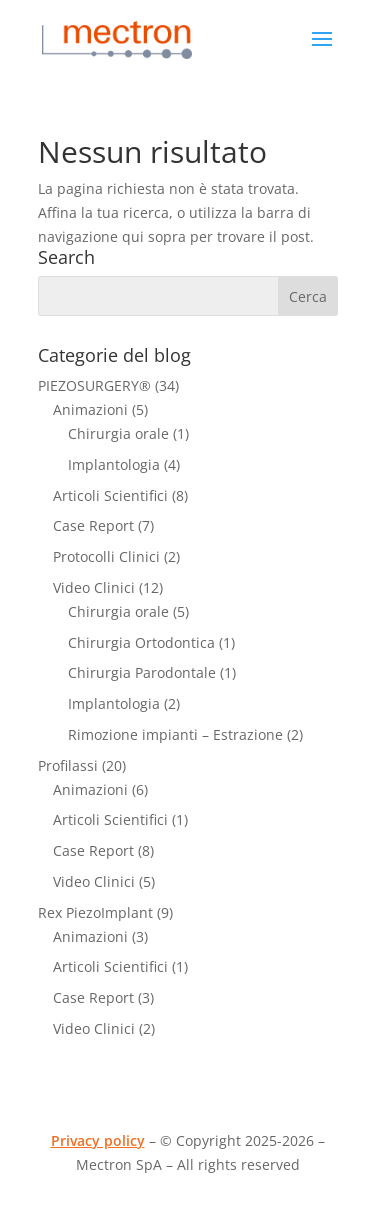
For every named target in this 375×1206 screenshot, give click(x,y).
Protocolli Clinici (106, 556)
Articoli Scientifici (110, 495)
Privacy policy (98, 1140)
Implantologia (114, 464)
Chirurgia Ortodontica (141, 642)
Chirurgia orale (118, 433)
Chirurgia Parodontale (142, 672)
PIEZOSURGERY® (94, 385)
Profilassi (68, 765)
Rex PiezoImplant (95, 912)
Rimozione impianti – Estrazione (175, 734)
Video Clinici (94, 587)
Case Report (93, 525)
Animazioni (90, 409)
